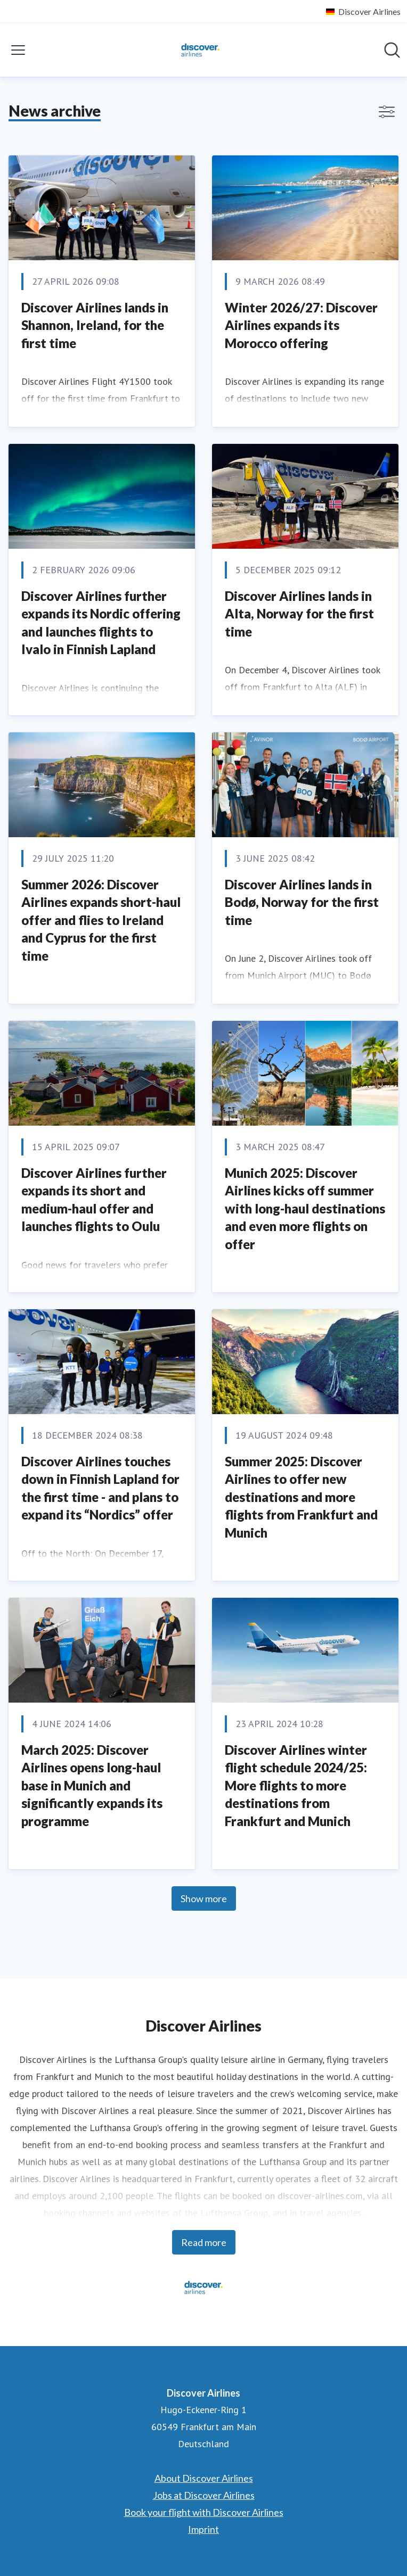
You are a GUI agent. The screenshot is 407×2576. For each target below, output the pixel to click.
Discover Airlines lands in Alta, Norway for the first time (299, 613)
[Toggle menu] (18, 50)
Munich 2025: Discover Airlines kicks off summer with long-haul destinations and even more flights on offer (305, 1208)
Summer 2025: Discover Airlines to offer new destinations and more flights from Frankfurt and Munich (301, 1497)
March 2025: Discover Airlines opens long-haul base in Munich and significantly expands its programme (91, 1785)
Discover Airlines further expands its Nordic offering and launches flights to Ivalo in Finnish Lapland (101, 622)
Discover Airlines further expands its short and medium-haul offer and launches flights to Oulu (94, 1199)
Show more (204, 1898)
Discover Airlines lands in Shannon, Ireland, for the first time (94, 325)
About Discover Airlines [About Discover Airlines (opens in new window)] (203, 2478)
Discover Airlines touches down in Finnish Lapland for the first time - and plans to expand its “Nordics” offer (100, 1488)
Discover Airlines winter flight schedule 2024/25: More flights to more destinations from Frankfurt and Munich (296, 1785)
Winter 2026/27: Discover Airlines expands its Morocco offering (301, 325)
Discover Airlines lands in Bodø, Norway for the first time (302, 902)
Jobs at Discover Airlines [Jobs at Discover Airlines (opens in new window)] (204, 2495)
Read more (203, 2242)
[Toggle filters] (386, 112)
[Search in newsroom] (392, 50)
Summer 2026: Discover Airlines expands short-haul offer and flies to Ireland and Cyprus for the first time (101, 920)
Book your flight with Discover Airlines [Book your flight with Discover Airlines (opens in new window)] (203, 2512)
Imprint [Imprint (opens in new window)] (203, 2529)
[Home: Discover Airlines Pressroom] (200, 50)
